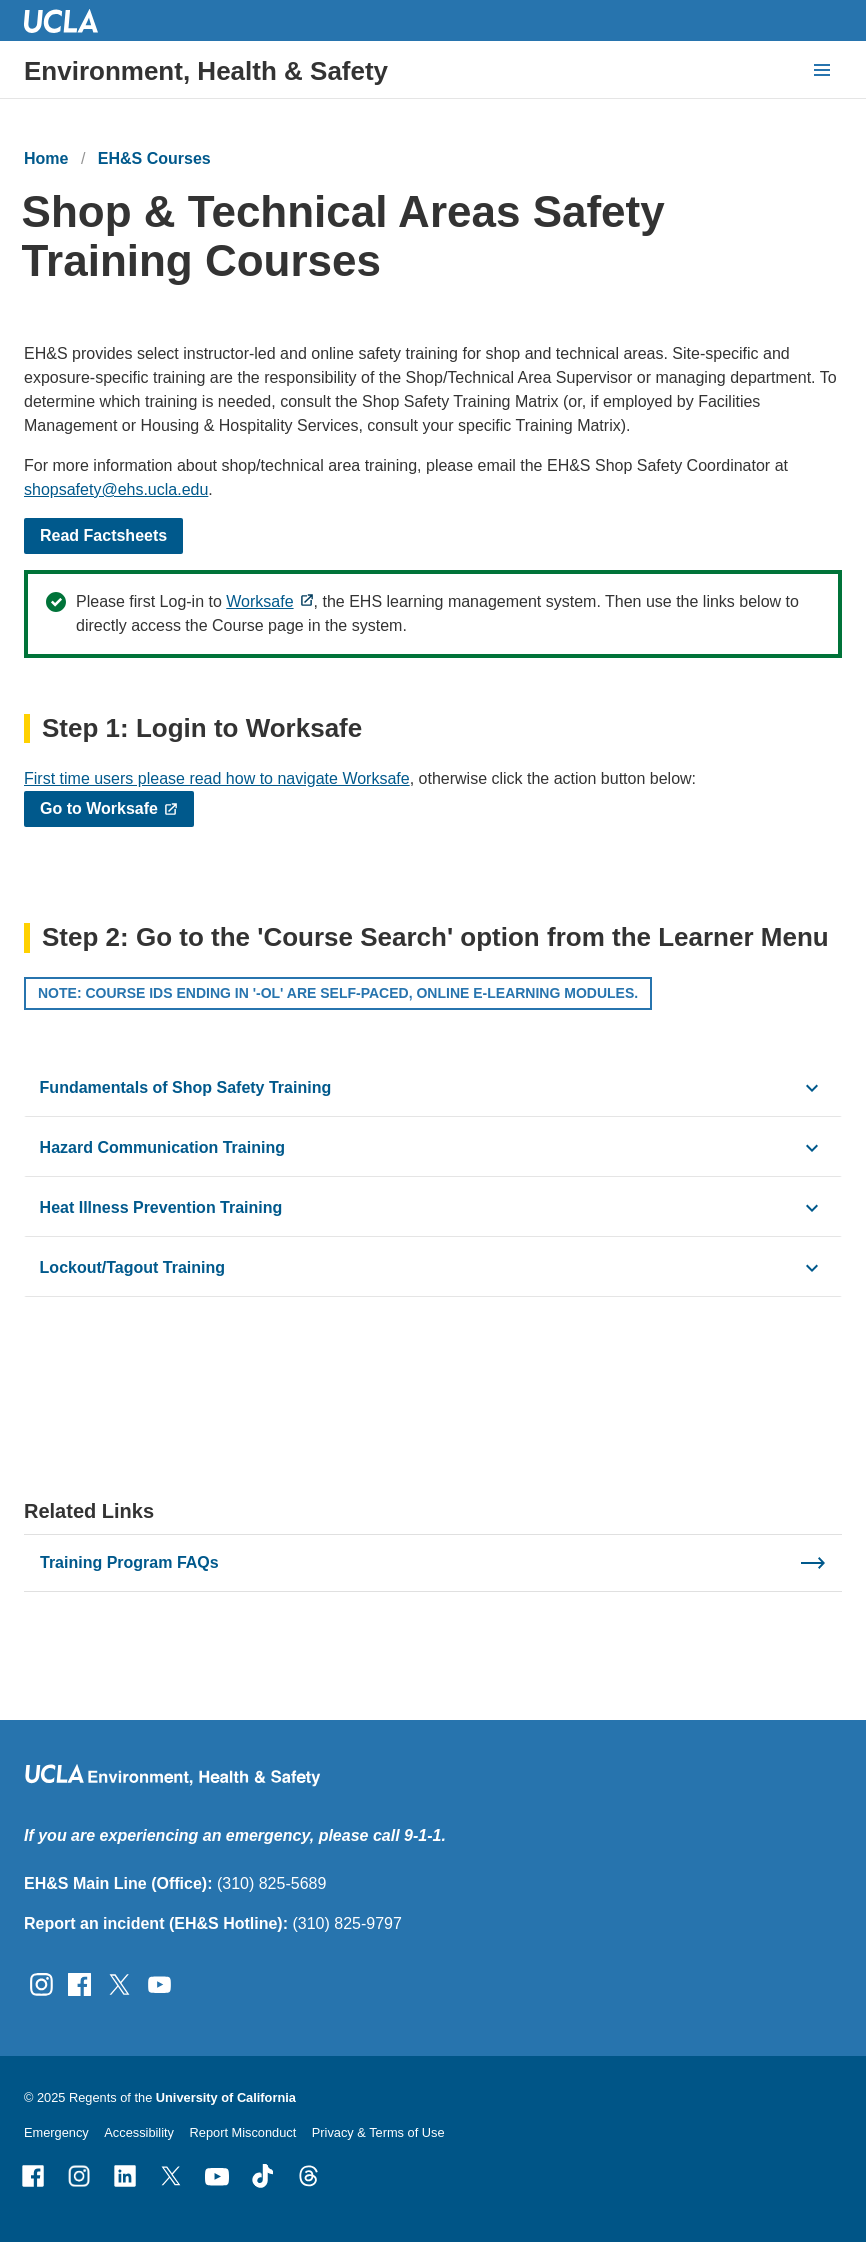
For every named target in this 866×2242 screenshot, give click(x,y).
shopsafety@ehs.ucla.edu (116, 489)
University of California (226, 2097)
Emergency (56, 2132)
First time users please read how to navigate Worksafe (217, 778)
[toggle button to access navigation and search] (822, 70)
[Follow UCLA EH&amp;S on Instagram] (41, 1982)
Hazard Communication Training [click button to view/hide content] (162, 1146)
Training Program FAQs (129, 1562)
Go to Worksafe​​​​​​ (99, 808)
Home (46, 158)
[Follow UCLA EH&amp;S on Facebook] (79, 1982)
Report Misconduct (243, 2132)
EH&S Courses (154, 158)
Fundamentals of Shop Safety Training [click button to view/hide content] (186, 1086)
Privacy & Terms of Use (378, 2132)
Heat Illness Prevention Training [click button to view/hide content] (161, 1206)
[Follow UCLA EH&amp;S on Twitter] (119, 1982)
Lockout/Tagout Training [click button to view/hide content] (132, 1266)
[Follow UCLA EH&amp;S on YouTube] (159, 1982)
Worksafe (259, 601)
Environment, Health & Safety (206, 71)
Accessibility (139, 2132)
